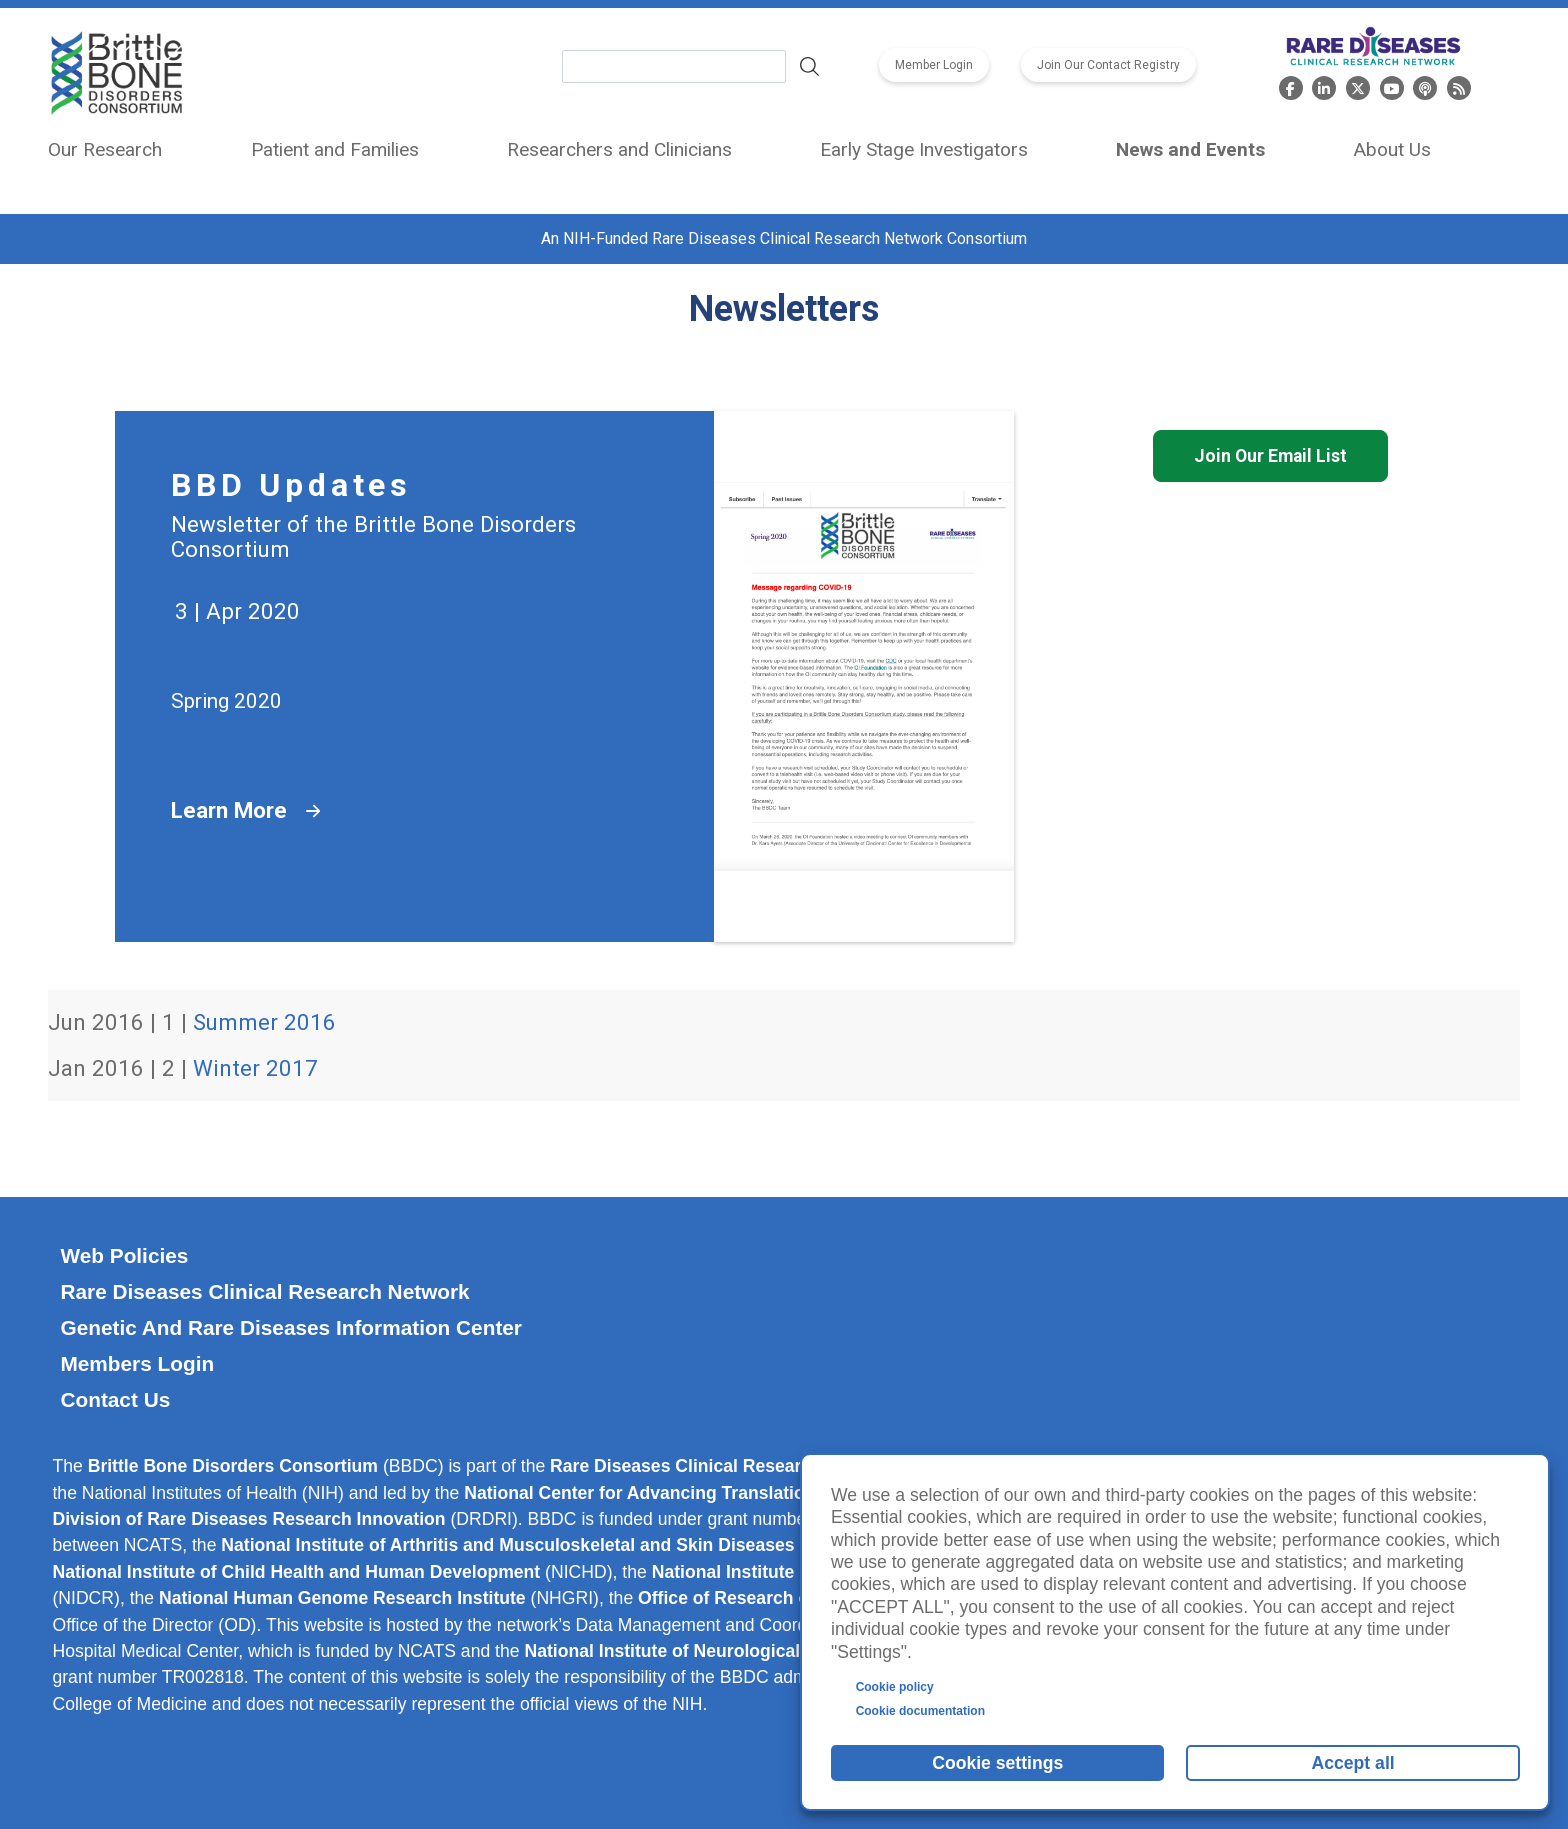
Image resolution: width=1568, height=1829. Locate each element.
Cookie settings (997, 1763)
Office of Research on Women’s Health (799, 1598)
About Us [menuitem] (1392, 149)
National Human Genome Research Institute (342, 1598)
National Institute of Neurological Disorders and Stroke (753, 1651)
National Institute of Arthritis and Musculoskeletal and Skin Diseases (507, 1545)
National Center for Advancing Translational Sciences (687, 1493)
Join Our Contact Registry (1108, 65)
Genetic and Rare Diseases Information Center (291, 1327)
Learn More (229, 810)
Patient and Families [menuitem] (335, 149)
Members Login (137, 1363)
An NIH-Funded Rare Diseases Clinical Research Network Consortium (784, 238)
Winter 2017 (255, 1068)
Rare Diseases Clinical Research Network (264, 1291)
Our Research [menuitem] (105, 149)
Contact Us (115, 1399)
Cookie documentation (920, 1711)
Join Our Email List (1270, 456)
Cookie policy (895, 1687)
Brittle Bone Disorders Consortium (233, 1466)
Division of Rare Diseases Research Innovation (248, 1519)
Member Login (934, 65)
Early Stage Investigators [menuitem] (924, 149)
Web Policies (124, 1255)
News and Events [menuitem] (1190, 149)
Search (810, 67)
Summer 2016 (264, 1022)
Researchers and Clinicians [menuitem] (619, 149)
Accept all (1353, 1763)
